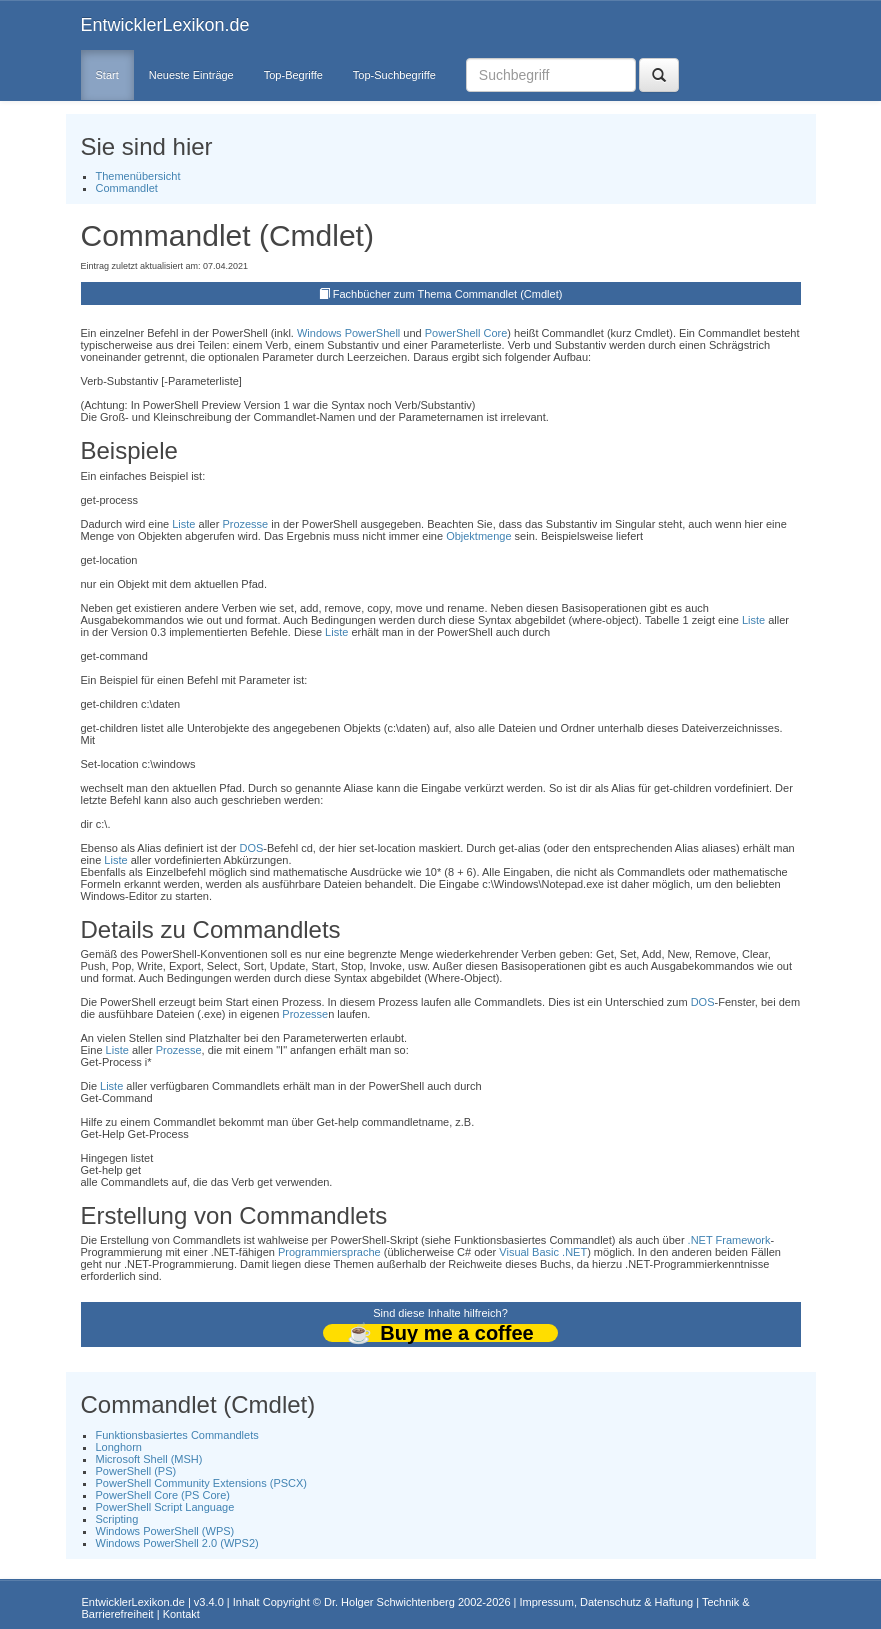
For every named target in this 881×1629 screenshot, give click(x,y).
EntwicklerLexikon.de (165, 25)
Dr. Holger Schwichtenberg (389, 1602)
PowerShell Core (466, 333)
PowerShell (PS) (136, 1471)
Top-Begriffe (293, 75)
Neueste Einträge (191, 75)
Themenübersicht (138, 176)
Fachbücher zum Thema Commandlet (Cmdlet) (448, 294)
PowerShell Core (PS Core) (163, 1495)
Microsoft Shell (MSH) (149, 1459)
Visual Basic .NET (543, 1252)
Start (107, 75)
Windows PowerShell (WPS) (165, 1531)
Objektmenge (478, 536)
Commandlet (127, 188)
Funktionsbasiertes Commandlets (177, 1435)
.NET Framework (729, 1240)
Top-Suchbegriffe (394, 75)
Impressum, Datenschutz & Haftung (606, 1602)
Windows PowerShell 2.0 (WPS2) (177, 1543)
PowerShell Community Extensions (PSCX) (202, 1483)
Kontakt (181, 1614)
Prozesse (245, 524)
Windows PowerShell (348, 333)
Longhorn (119, 1447)
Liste (183, 524)
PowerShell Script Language (165, 1507)
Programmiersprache (329, 1252)
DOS (251, 848)
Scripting (117, 1519)
